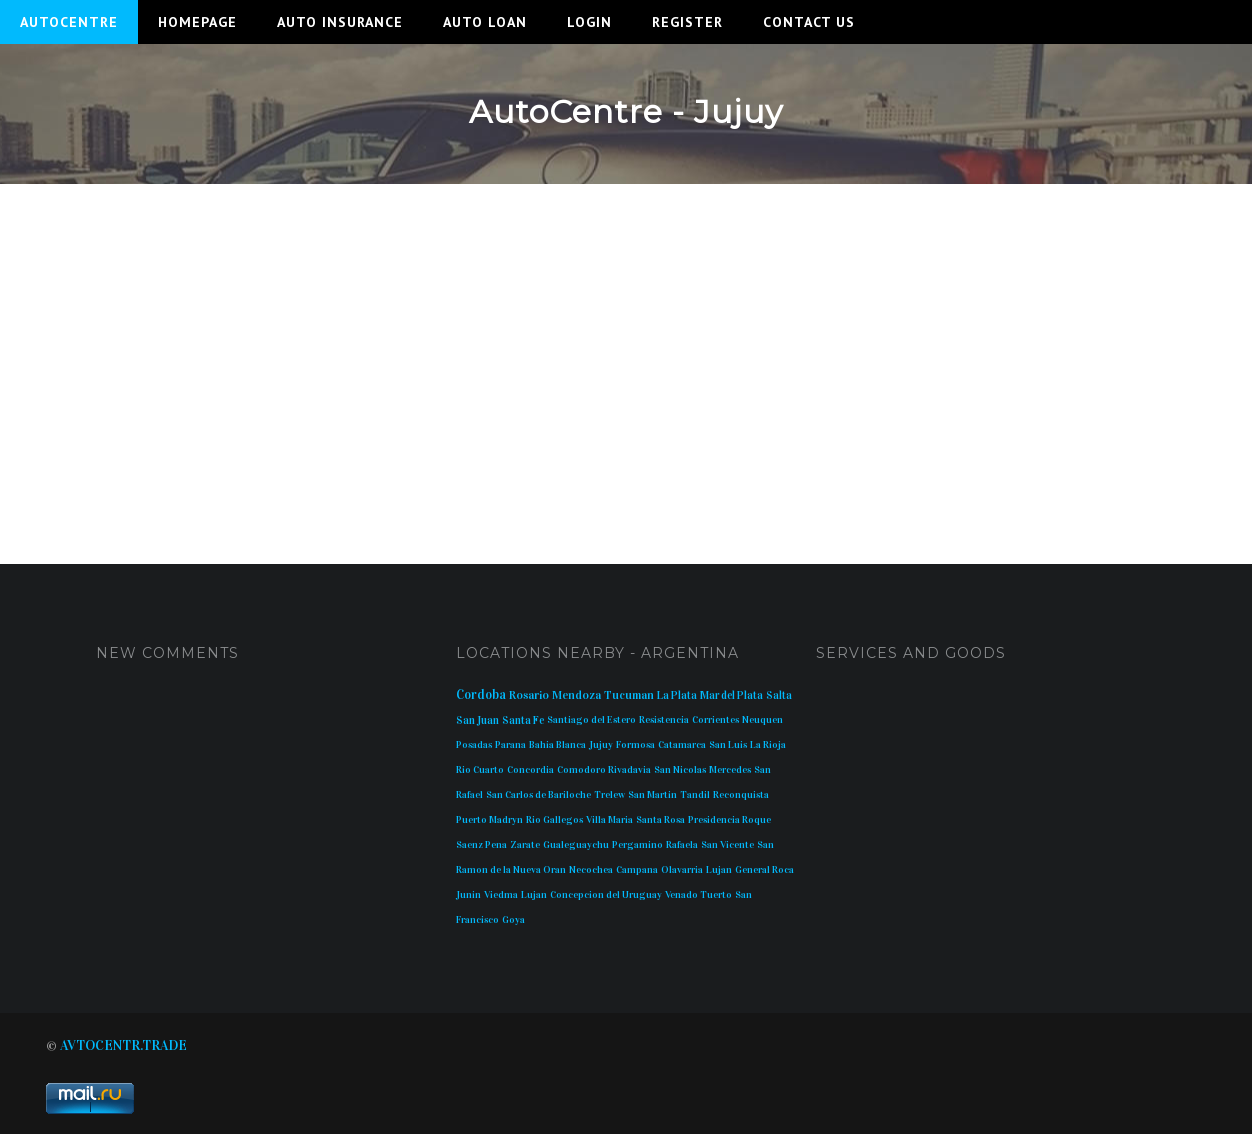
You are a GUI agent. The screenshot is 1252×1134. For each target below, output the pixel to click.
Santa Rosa (660, 820)
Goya (513, 920)
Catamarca (682, 745)
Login (589, 22)
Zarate (525, 845)
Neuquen (762, 720)
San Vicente (727, 845)
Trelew (609, 795)
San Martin (652, 795)
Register (687, 22)
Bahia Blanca (557, 745)
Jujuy (601, 745)
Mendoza (576, 695)
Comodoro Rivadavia (604, 770)
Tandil (695, 795)
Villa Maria (609, 820)
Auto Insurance (340, 22)
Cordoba (481, 695)
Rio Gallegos (554, 820)
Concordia (530, 770)
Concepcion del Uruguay (606, 895)
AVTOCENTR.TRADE (123, 1045)
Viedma (501, 895)
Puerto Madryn (489, 820)
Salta (779, 695)
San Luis (728, 745)
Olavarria (682, 870)
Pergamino (637, 845)
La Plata (677, 695)
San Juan (477, 720)
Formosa (635, 745)
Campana (637, 870)
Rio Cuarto (480, 770)
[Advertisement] (626, 354)
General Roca (764, 870)
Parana (510, 745)
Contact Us (809, 22)
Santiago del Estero (591, 720)
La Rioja (768, 745)
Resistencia (664, 720)
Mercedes (730, 770)
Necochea (591, 870)
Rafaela (682, 845)
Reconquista (741, 795)
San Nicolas (680, 770)
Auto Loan (485, 22)
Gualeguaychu (576, 845)
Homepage (197, 22)
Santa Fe (523, 720)
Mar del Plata (731, 695)
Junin (468, 895)
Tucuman (629, 695)
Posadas (474, 745)
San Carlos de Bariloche (538, 795)
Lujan (719, 870)
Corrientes (715, 720)
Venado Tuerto (698, 895)
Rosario (529, 695)
